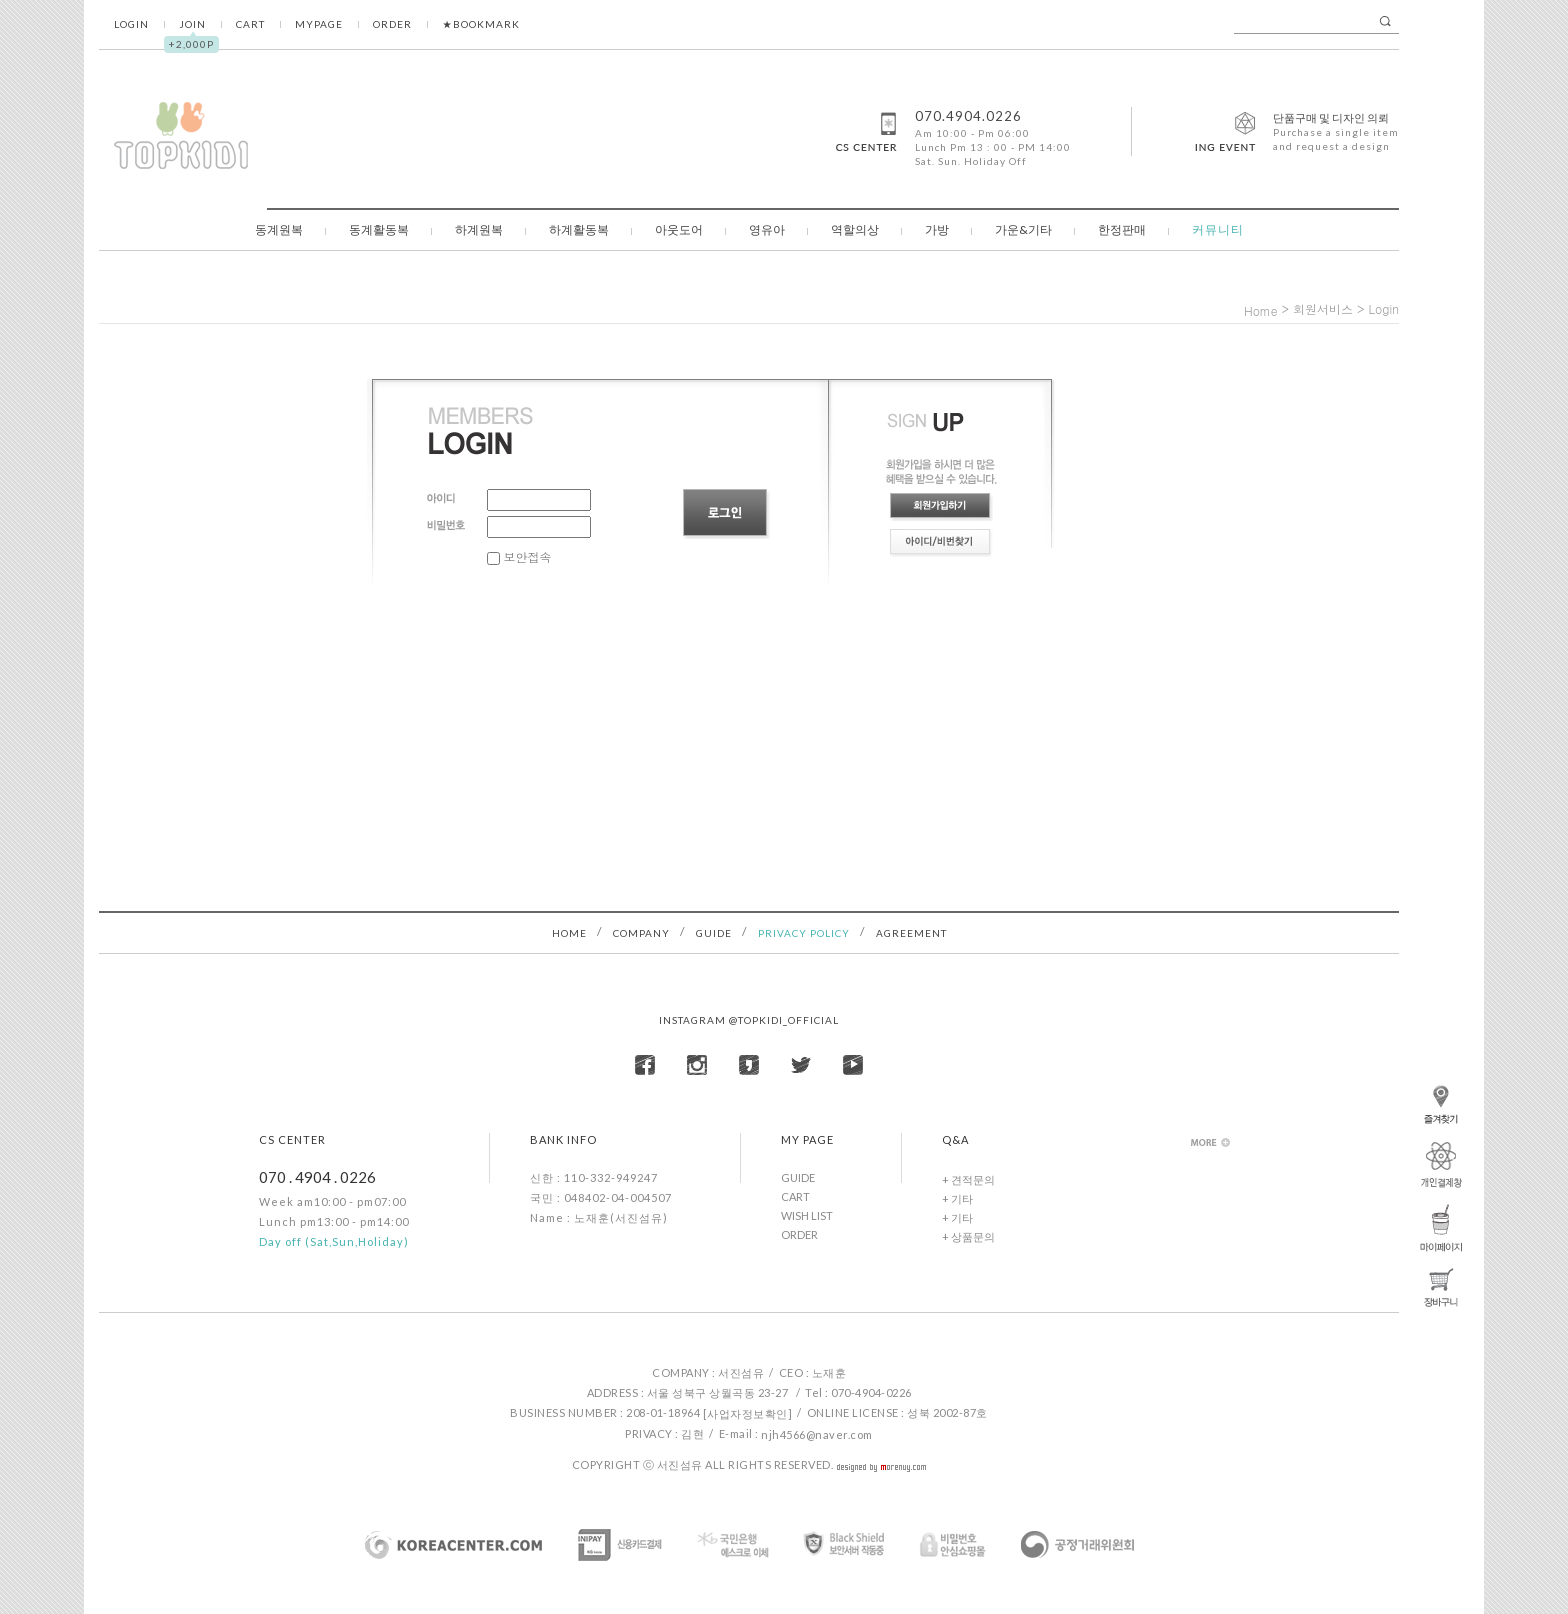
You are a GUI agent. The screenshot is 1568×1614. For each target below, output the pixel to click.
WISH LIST (807, 1215)
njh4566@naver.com (817, 1434)
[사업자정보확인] (748, 1413)
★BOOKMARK (481, 24)
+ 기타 (957, 1198)
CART (250, 24)
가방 (937, 229)
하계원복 (479, 229)
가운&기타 (1023, 229)
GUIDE (714, 933)
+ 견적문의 (968, 1179)
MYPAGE (319, 24)
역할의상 (855, 229)
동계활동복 (379, 229)
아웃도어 (679, 229)
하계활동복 (579, 229)
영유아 (767, 229)
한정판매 (1122, 229)
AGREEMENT (911, 933)
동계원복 (279, 229)
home (1261, 310)
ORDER (392, 24)
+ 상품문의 (968, 1236)
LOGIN (131, 24)
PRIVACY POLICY (804, 933)
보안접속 (519, 556)
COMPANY (641, 933)
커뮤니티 (1218, 229)
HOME (569, 933)
